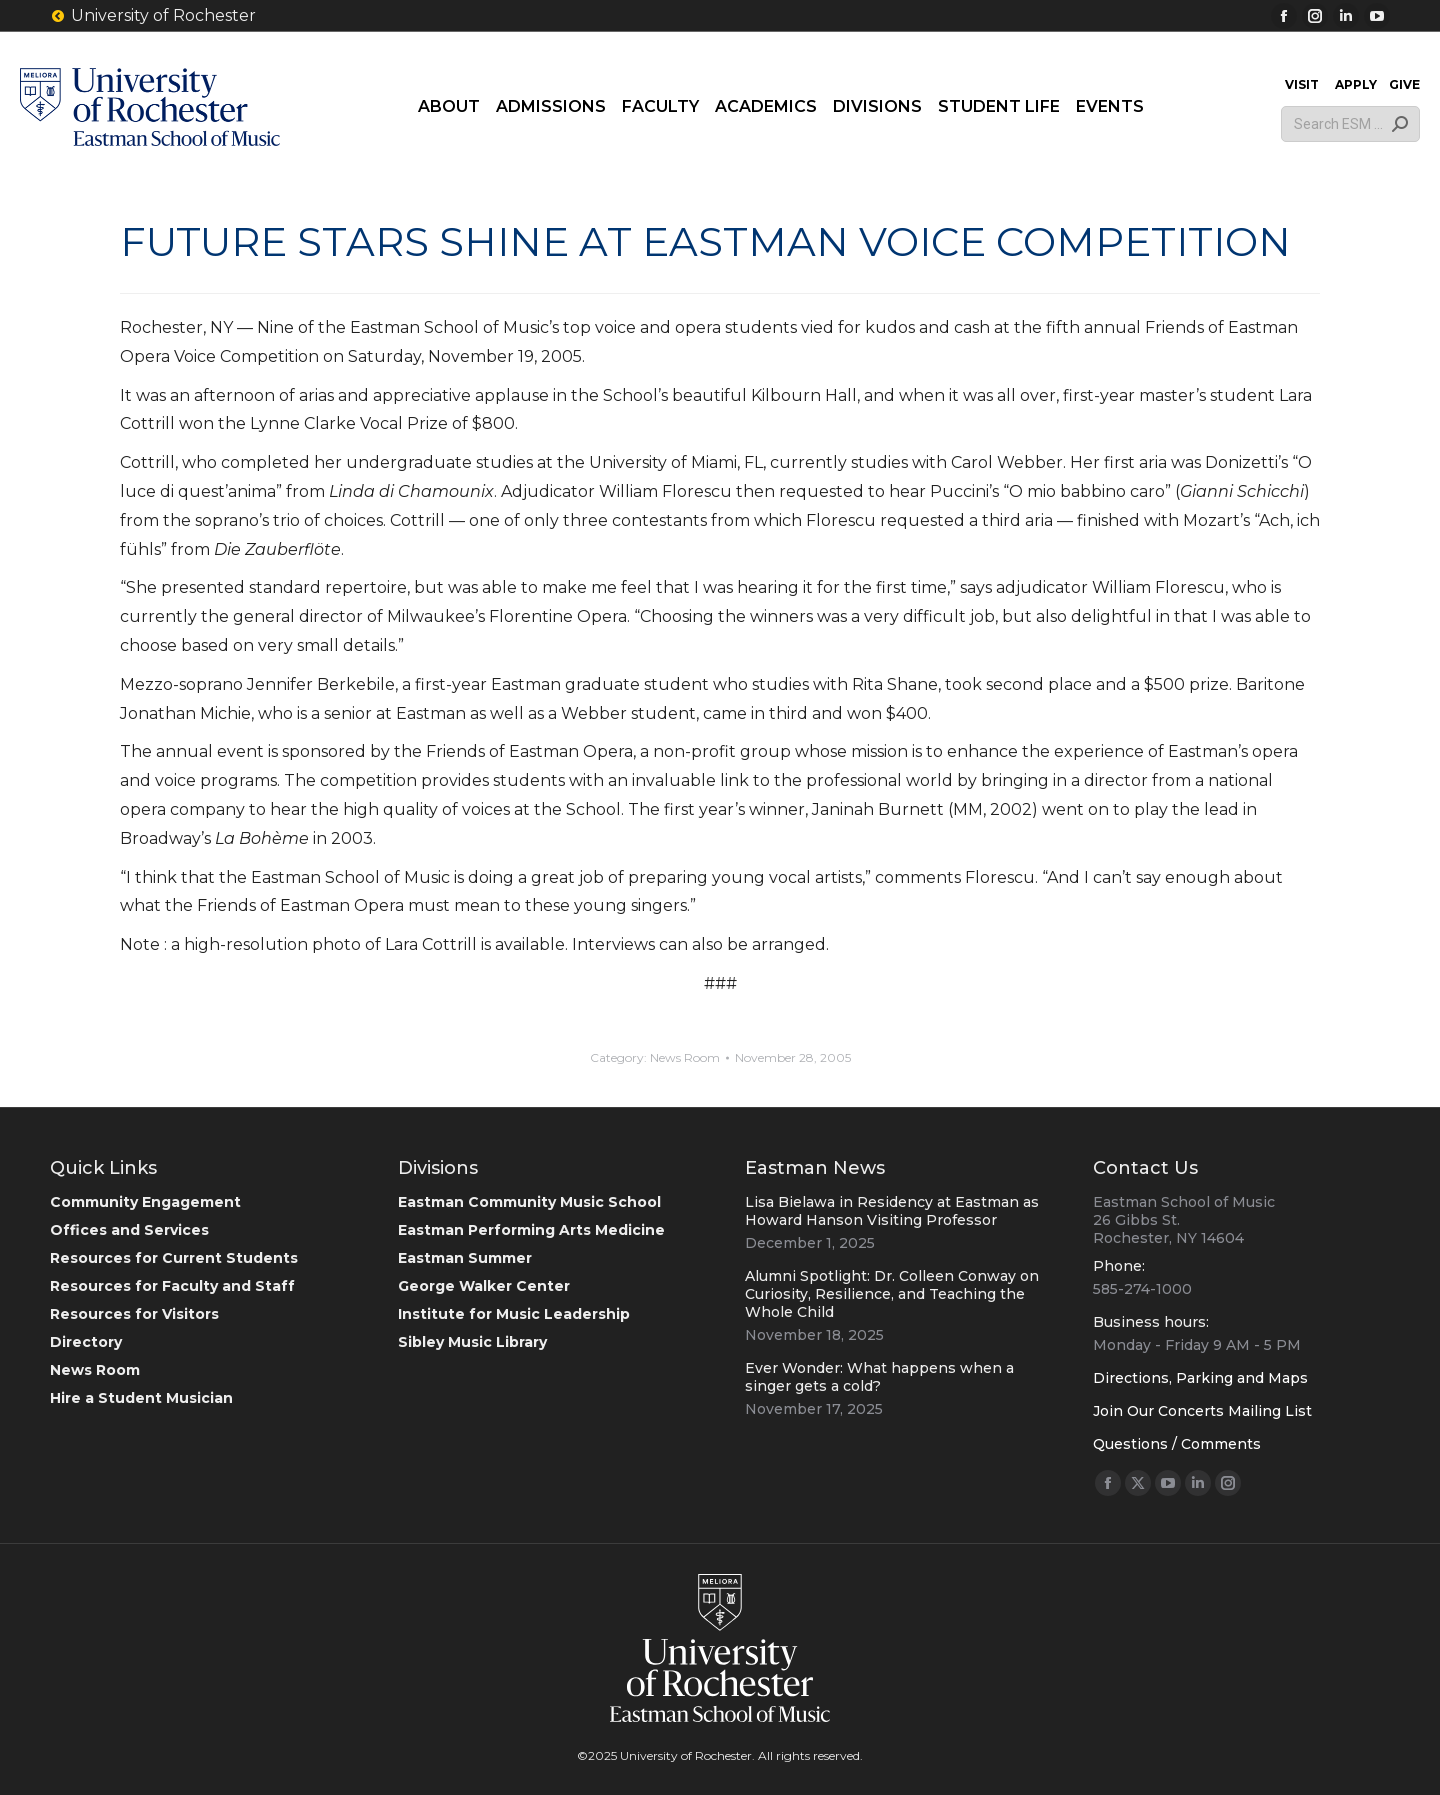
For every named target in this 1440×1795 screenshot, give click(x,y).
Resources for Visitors (134, 1314)
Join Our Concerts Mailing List (1202, 1411)
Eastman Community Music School (529, 1202)
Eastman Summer (465, 1258)
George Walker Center (484, 1286)
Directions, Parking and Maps (1200, 1378)
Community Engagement (145, 1202)
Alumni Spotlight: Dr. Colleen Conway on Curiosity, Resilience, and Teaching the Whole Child (892, 1294)
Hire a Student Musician (141, 1398)
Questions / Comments (1177, 1444)
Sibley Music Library (472, 1342)
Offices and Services (129, 1230)
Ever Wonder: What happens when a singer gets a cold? (879, 1377)
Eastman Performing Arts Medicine (531, 1230)
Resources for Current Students (174, 1258)
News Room (685, 1057)
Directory (86, 1342)
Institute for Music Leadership (514, 1314)
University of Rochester (153, 16)
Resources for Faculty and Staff (172, 1286)
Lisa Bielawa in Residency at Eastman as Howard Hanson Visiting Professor (892, 1211)
